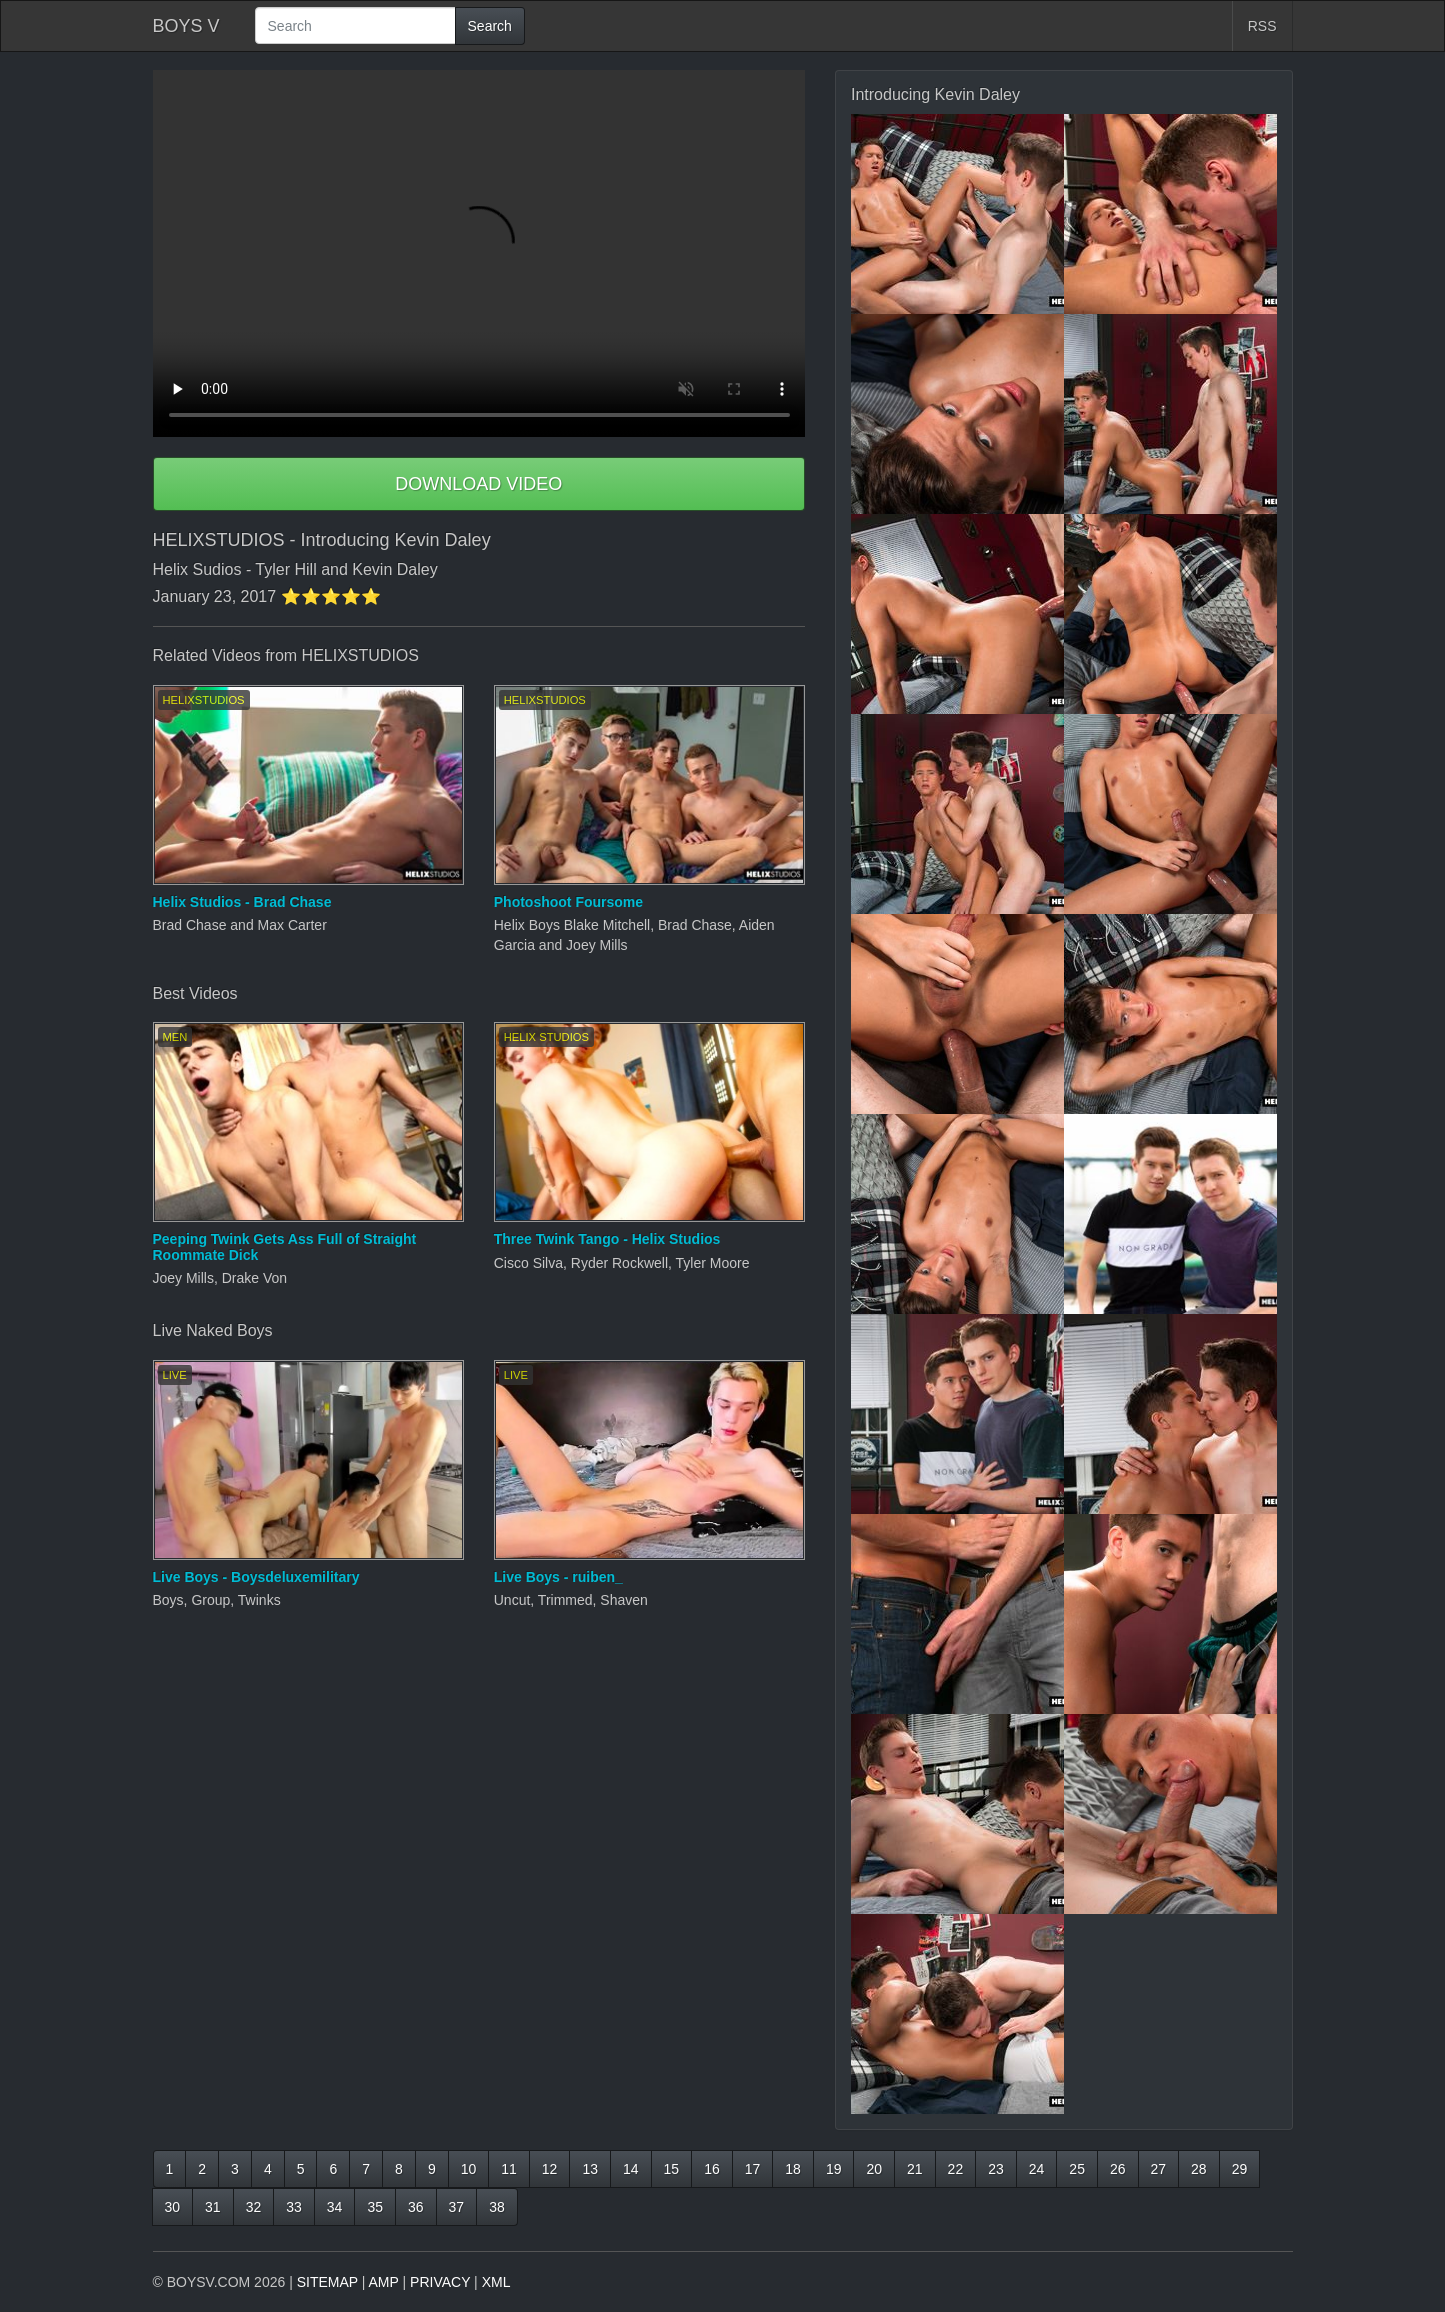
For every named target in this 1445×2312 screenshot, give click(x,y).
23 (996, 2169)
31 (213, 2207)
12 (550, 2169)
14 (631, 2169)
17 (753, 2169)
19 (834, 2169)
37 (457, 2207)
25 (1077, 2169)
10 (469, 2169)
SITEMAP (327, 2282)
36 (416, 2207)
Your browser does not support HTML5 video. (479, 253)
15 (672, 2169)
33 (294, 2207)
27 (1159, 2169)
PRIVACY (440, 2282)
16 (712, 2169)
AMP (384, 2282)
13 (590, 2169)
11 (509, 2169)
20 (874, 2169)
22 (956, 2169)
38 (497, 2207)
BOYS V (186, 26)
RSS (1262, 26)
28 (1199, 2169)
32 (254, 2207)
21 (915, 2169)
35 (375, 2207)
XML (496, 2282)
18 (793, 2169)
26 (1118, 2169)
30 (173, 2207)
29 (1240, 2169)
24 (1037, 2169)
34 (335, 2207)
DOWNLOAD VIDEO (478, 484)
